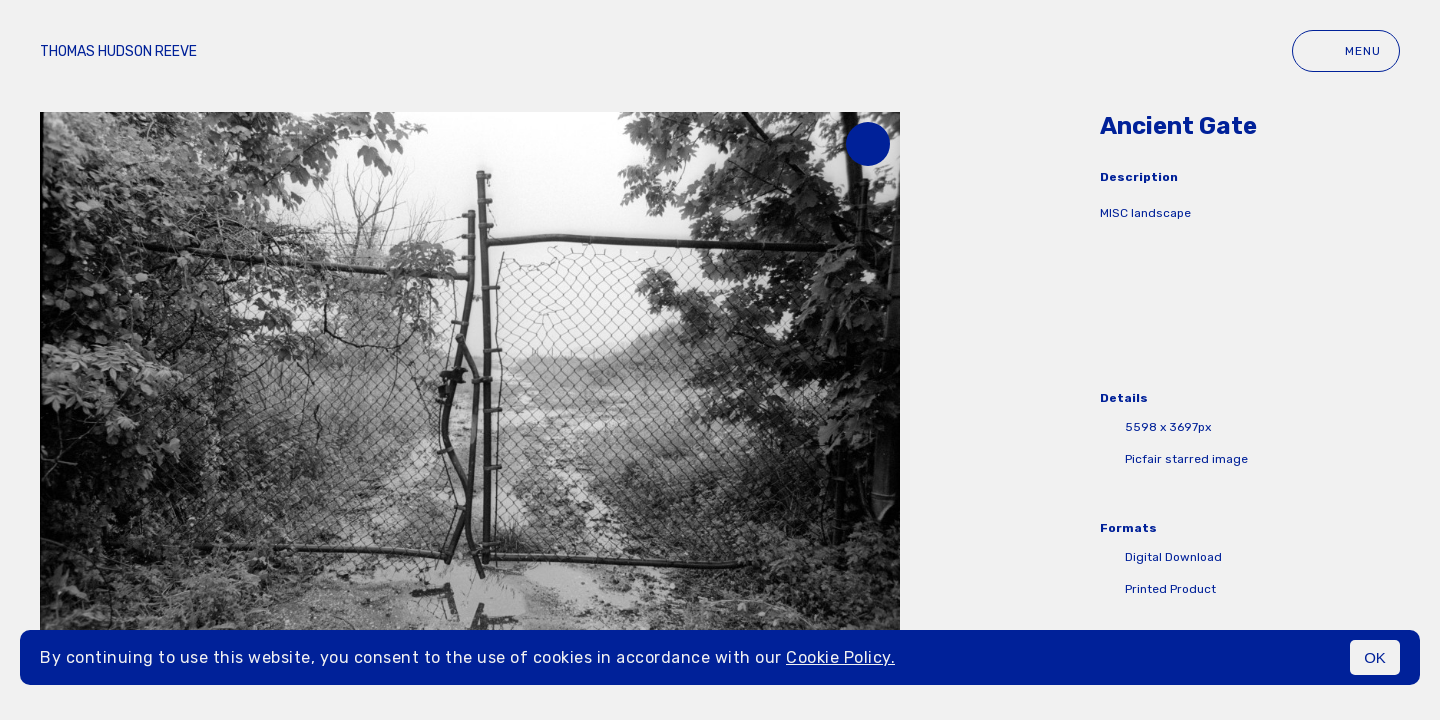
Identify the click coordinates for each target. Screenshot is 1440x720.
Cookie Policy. (840, 657)
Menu (1346, 51)
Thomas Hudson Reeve (118, 51)
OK (1375, 657)
